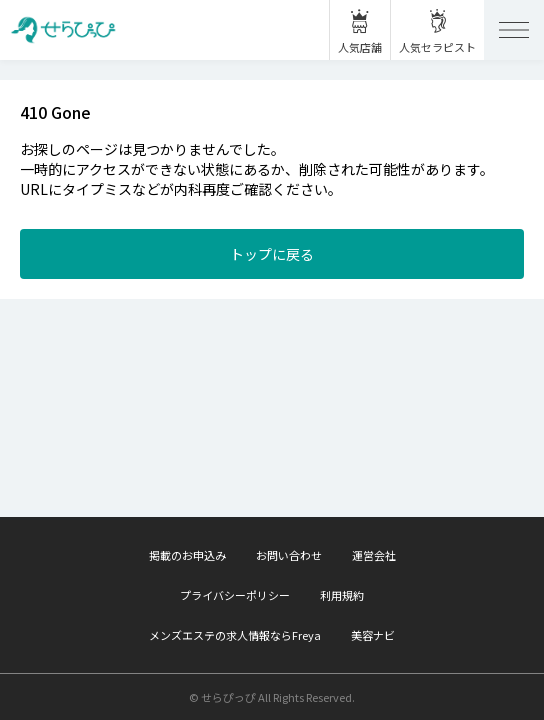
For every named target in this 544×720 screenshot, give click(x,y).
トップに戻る (272, 254)
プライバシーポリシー (235, 595)
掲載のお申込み (187, 555)
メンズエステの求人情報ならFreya (235, 635)
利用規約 (342, 595)
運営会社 (374, 555)
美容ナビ (373, 635)
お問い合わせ (289, 555)
